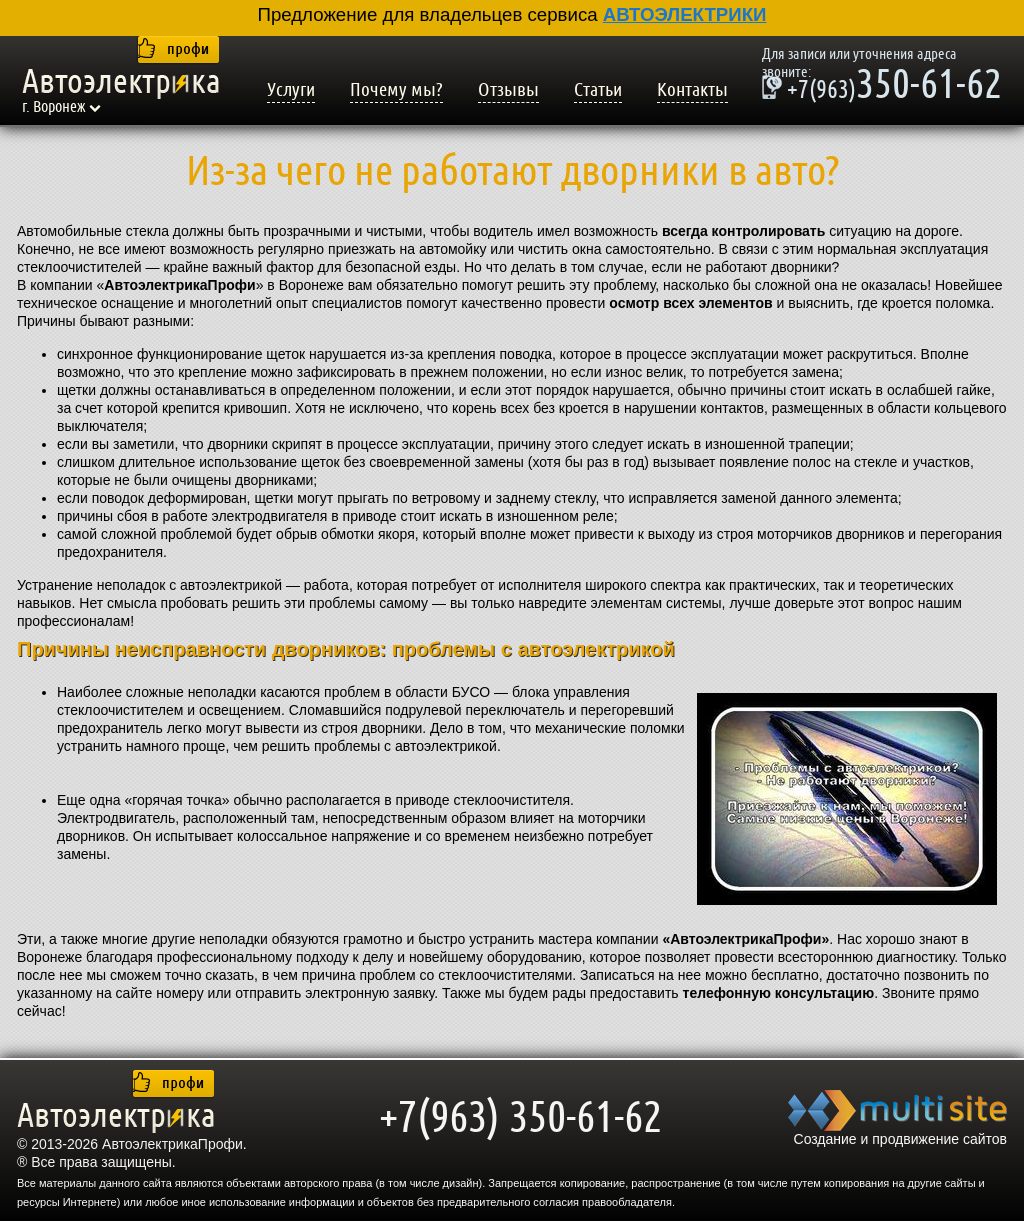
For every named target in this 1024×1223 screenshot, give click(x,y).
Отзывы (508, 90)
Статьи (598, 90)
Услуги (291, 90)
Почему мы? (396, 90)
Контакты (692, 90)
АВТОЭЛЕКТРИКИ (685, 14)
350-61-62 (882, 87)
